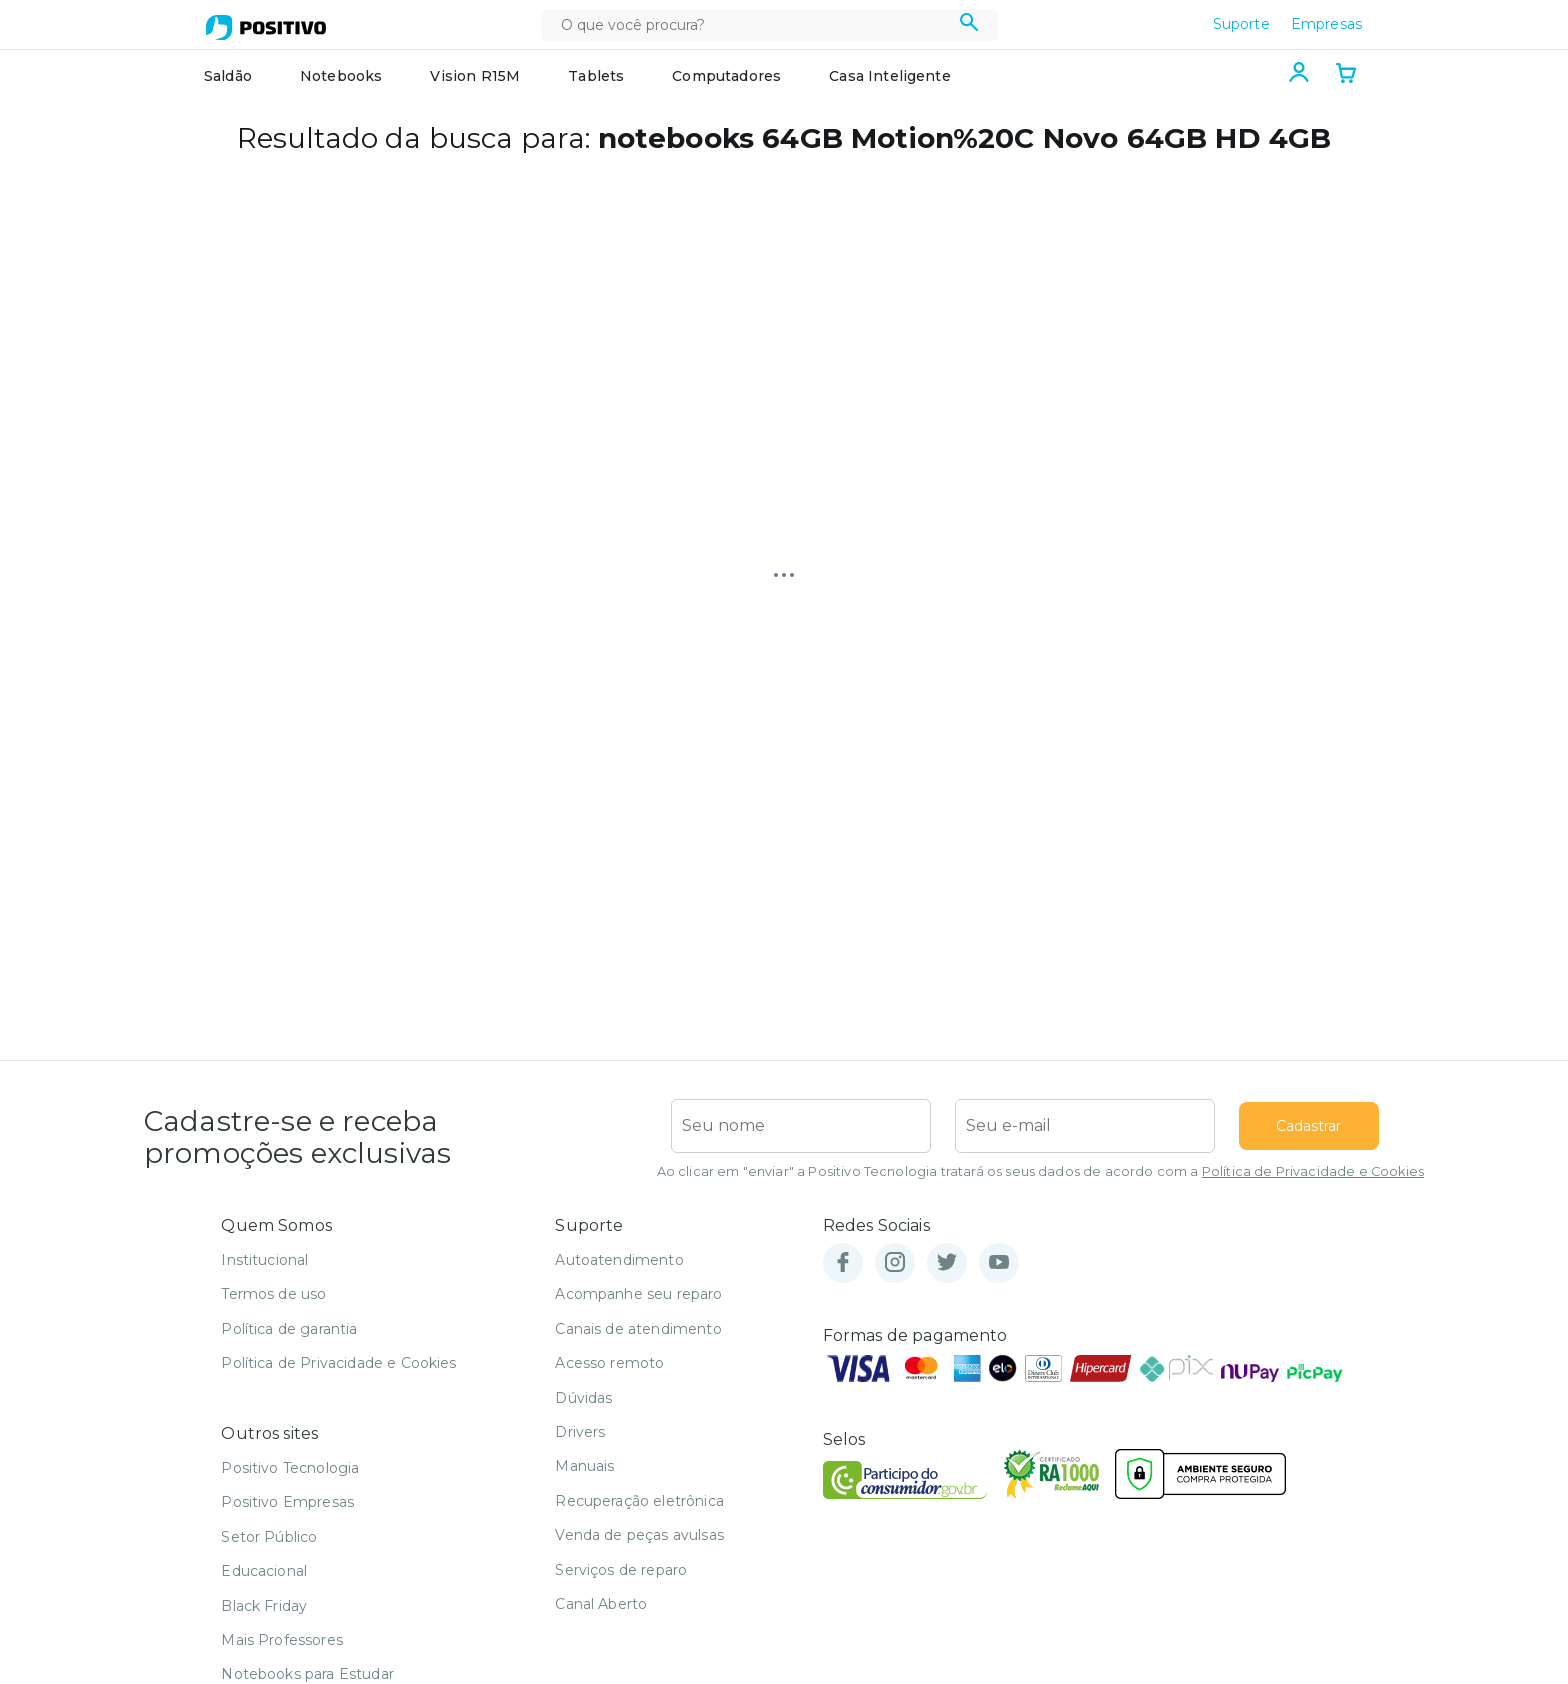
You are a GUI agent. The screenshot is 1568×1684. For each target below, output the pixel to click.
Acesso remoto (609, 1363)
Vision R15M (475, 76)
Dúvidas (583, 1398)
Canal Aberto (601, 1604)
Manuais (584, 1466)
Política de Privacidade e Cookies (1313, 1171)
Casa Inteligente (890, 76)
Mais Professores (282, 1640)
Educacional (264, 1571)
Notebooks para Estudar (307, 1674)
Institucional (264, 1260)
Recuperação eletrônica (639, 1501)
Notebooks (341, 76)
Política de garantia (289, 1329)
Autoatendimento (619, 1260)
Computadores (726, 76)
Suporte (1241, 24)
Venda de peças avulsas (639, 1535)
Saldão (228, 76)
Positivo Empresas (287, 1502)
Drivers (580, 1432)
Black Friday (264, 1606)
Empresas (1326, 24)
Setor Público (269, 1537)
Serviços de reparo (621, 1570)
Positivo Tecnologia (290, 1468)
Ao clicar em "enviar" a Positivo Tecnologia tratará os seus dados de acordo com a (1040, 1171)
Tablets (596, 76)
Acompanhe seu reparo (638, 1294)
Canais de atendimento (638, 1329)
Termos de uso (273, 1294)
